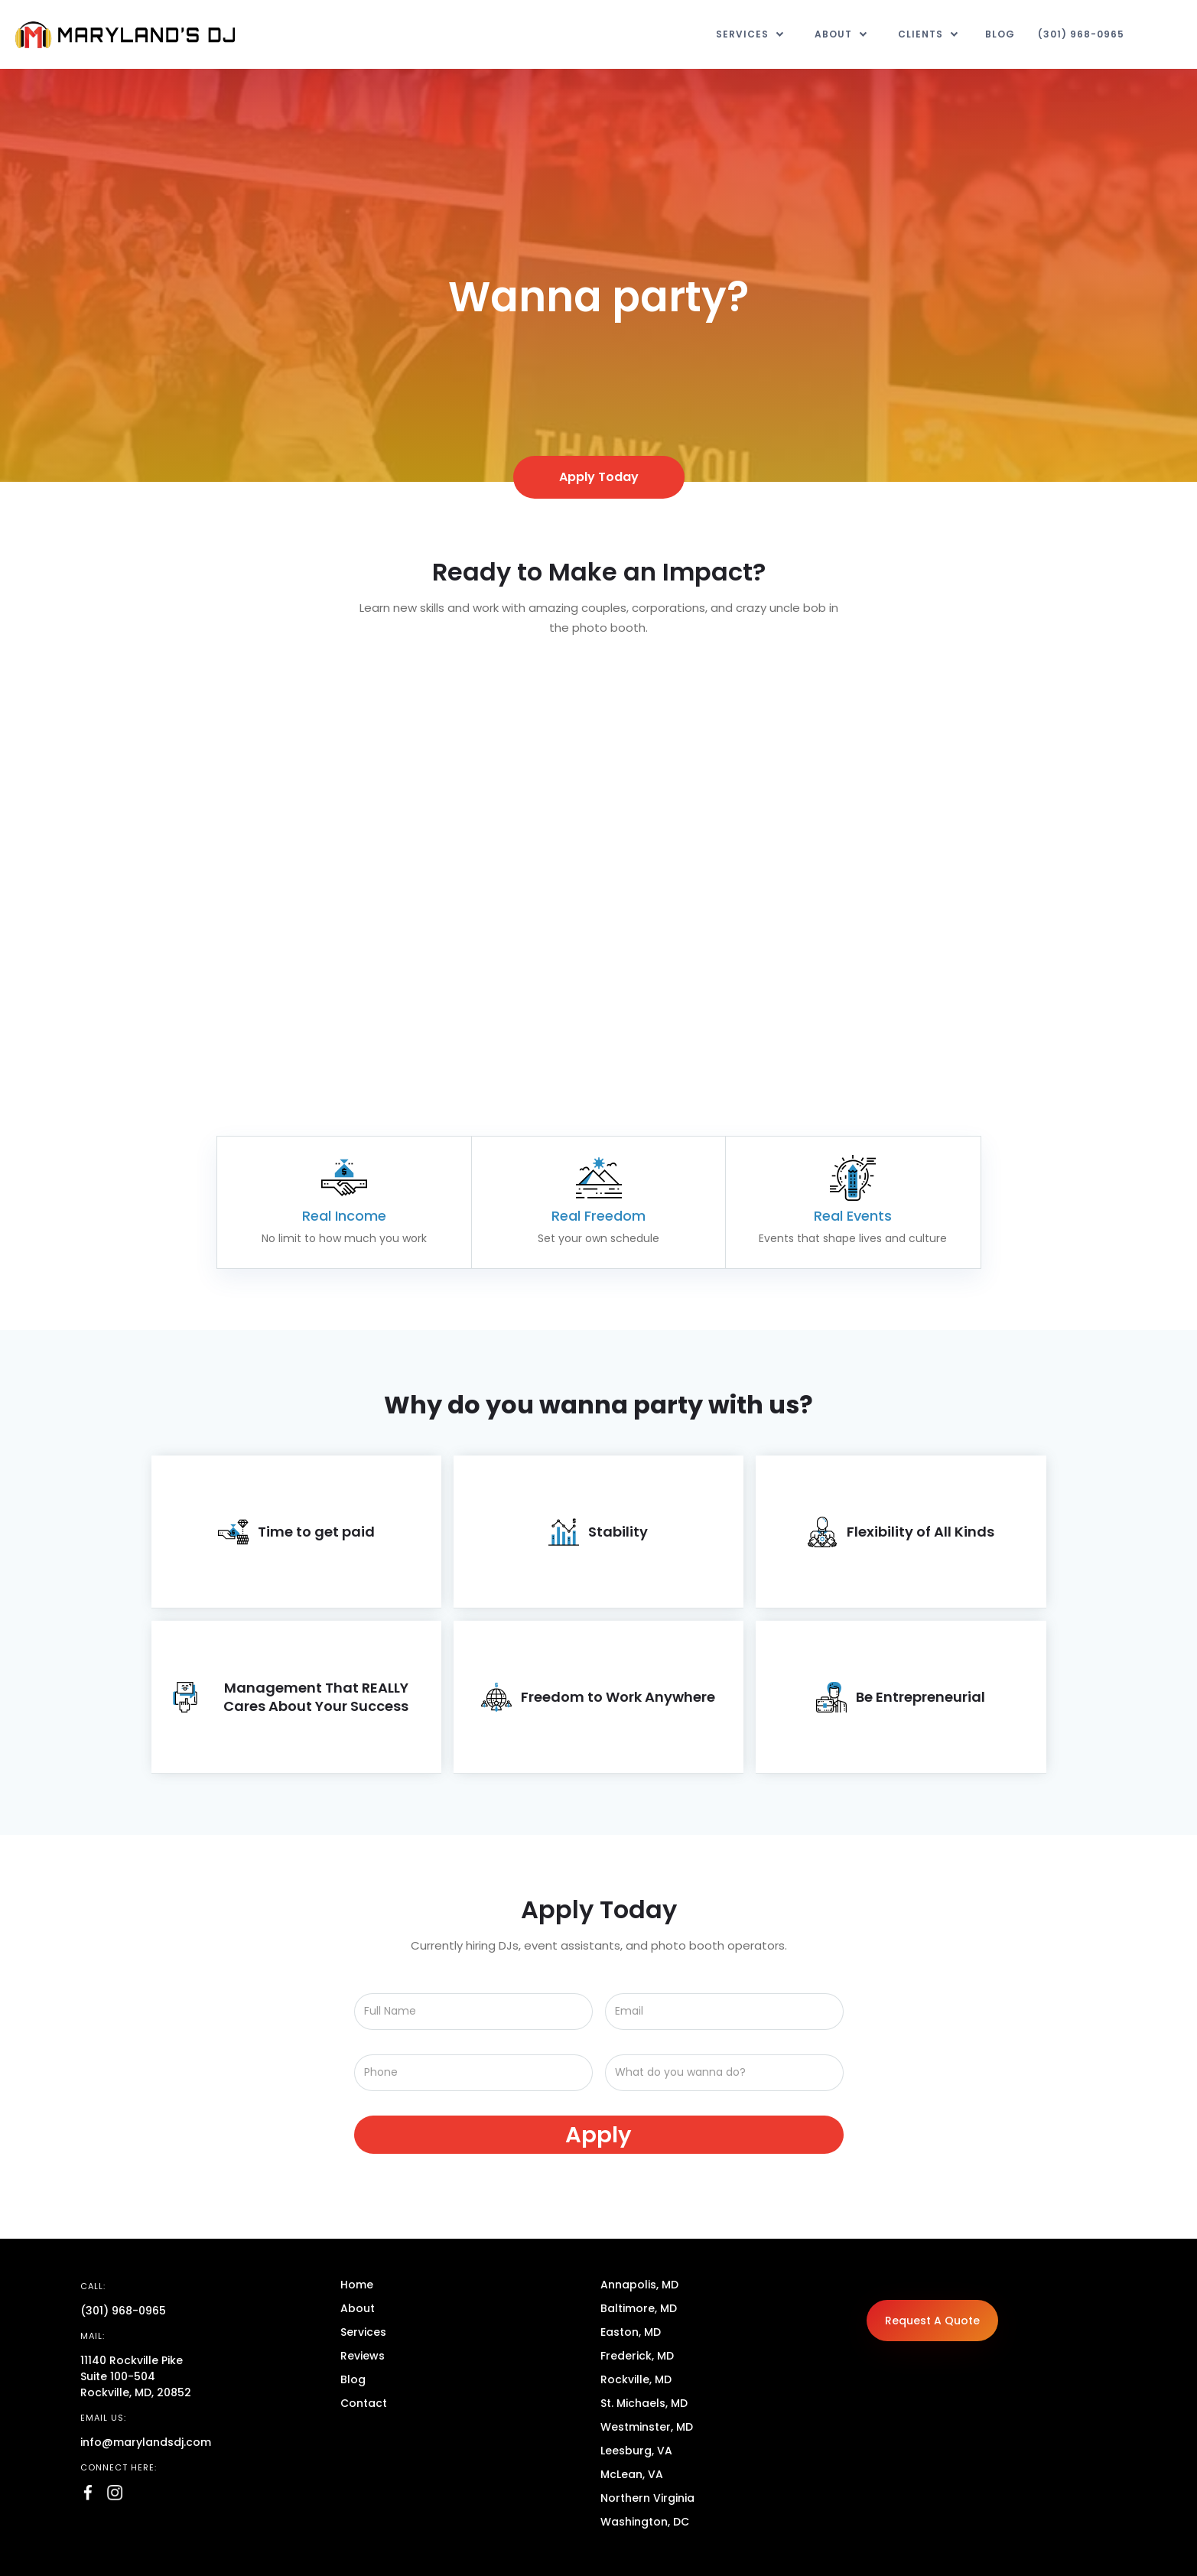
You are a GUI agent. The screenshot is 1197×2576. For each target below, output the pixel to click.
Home (356, 2284)
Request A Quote (932, 2320)
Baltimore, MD (638, 2308)
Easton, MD (630, 2332)
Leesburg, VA (636, 2450)
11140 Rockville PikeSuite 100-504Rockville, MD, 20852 (135, 2376)
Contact (363, 2403)
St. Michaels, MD (644, 2403)
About (357, 2308)
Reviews (362, 2355)
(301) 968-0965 (1081, 34)
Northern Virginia (647, 2498)
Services (363, 2332)
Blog (1000, 34)
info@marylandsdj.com (145, 2442)
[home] (125, 34)
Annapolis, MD (639, 2284)
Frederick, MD (637, 2355)
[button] (750, 34)
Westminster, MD (646, 2427)
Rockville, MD (636, 2379)
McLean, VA (631, 2474)
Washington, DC (644, 2521)
